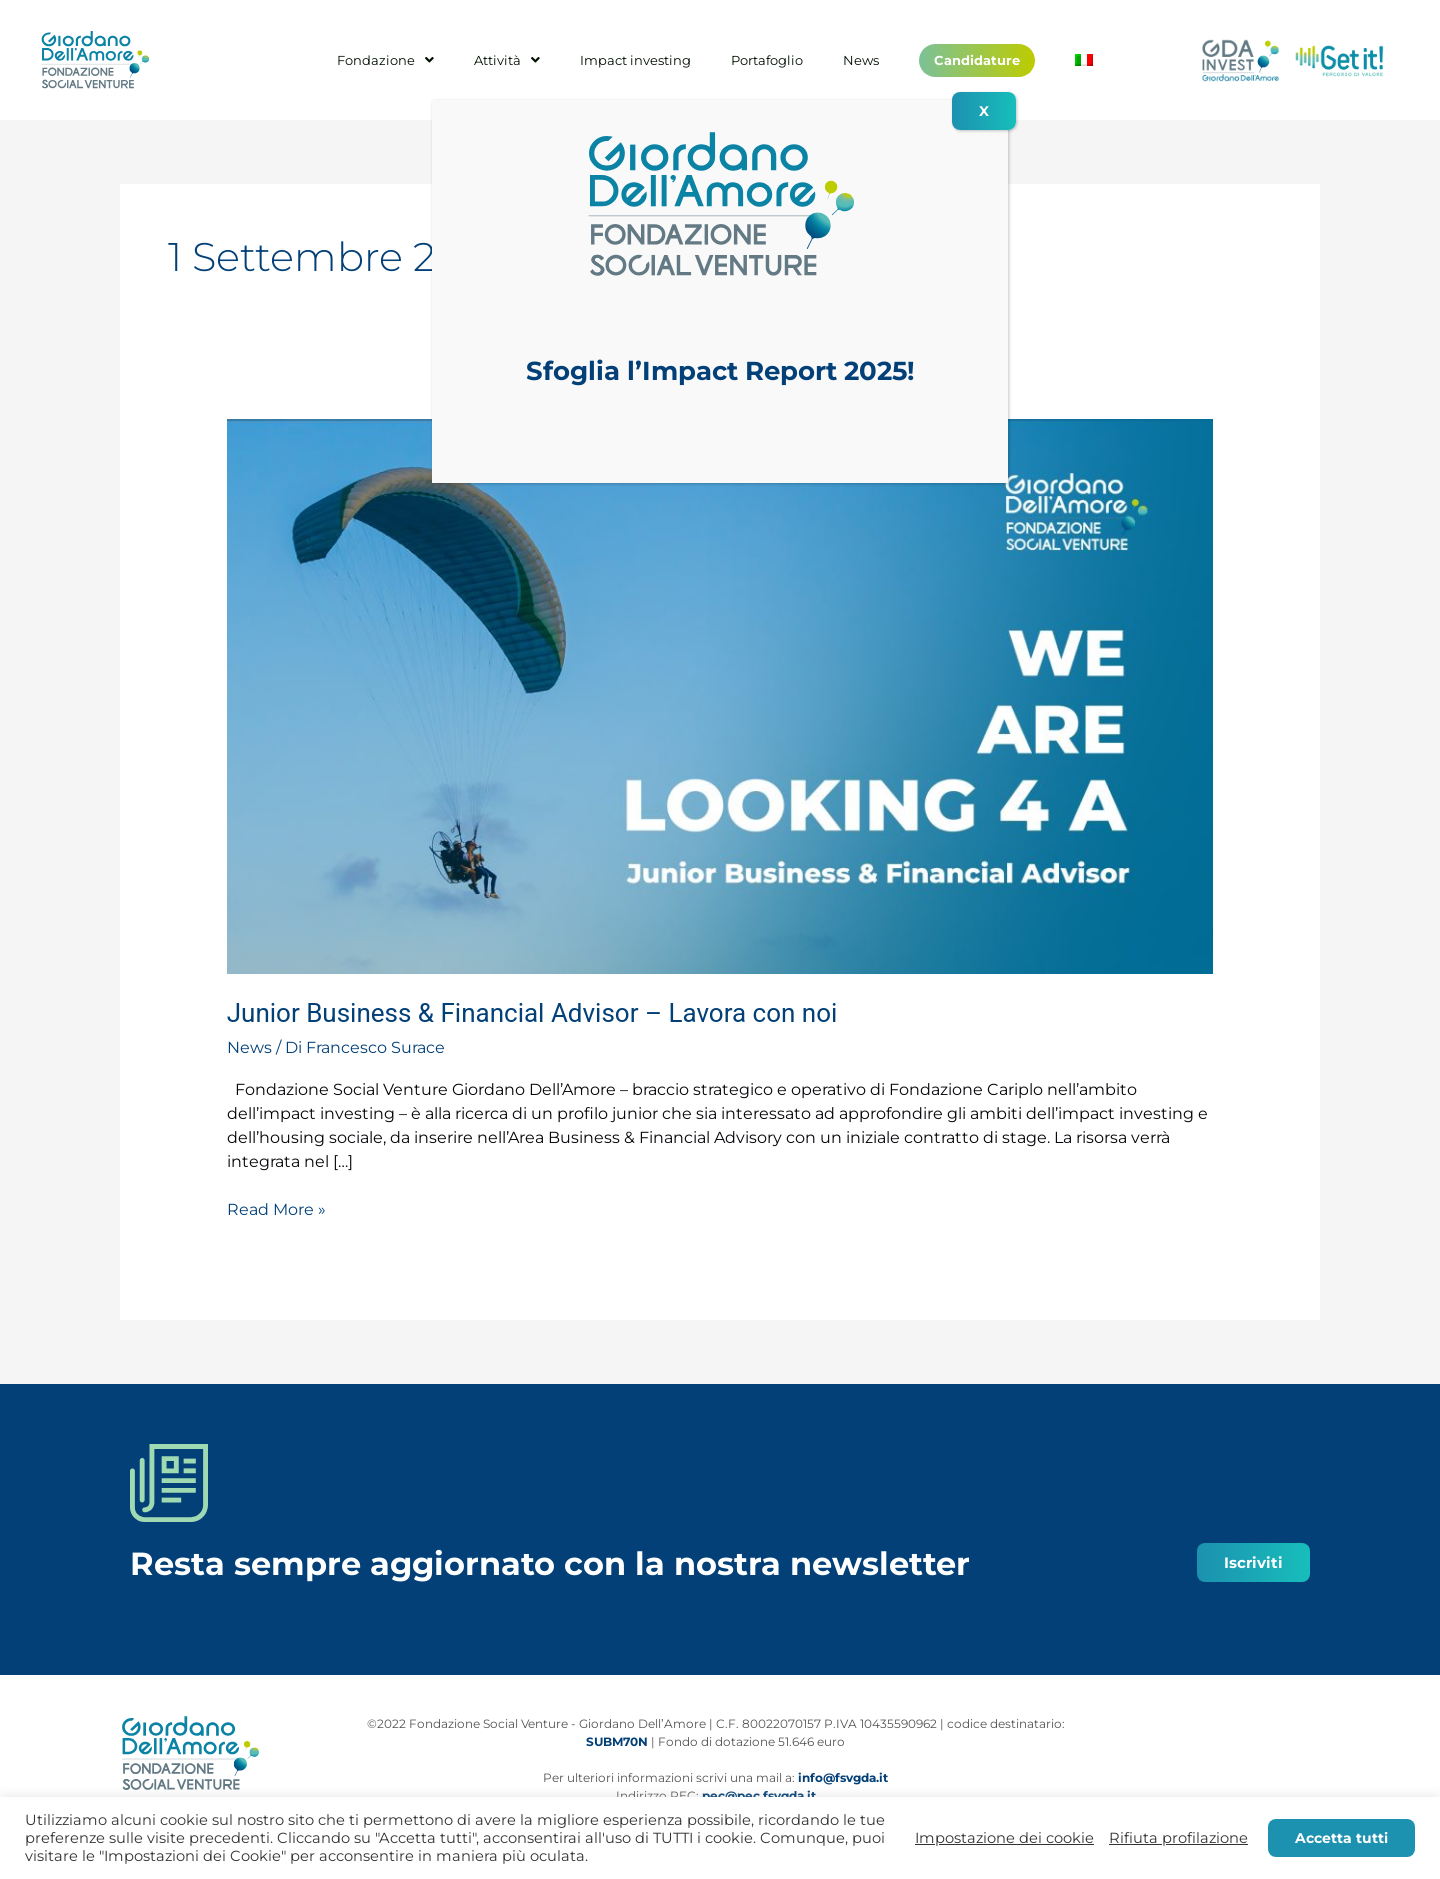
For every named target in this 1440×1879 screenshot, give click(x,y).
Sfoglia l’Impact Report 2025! (720, 371)
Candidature (977, 60)
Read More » (276, 1208)
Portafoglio (767, 60)
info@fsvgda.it (843, 1777)
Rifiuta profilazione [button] (1178, 1838)
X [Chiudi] (984, 111)
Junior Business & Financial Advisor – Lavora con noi (532, 1013)
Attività (507, 60)
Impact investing (635, 60)
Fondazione (385, 60)
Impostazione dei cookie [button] (1004, 1838)
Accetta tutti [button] (1341, 1838)
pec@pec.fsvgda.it (759, 1795)
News (861, 60)
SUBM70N (617, 1741)
